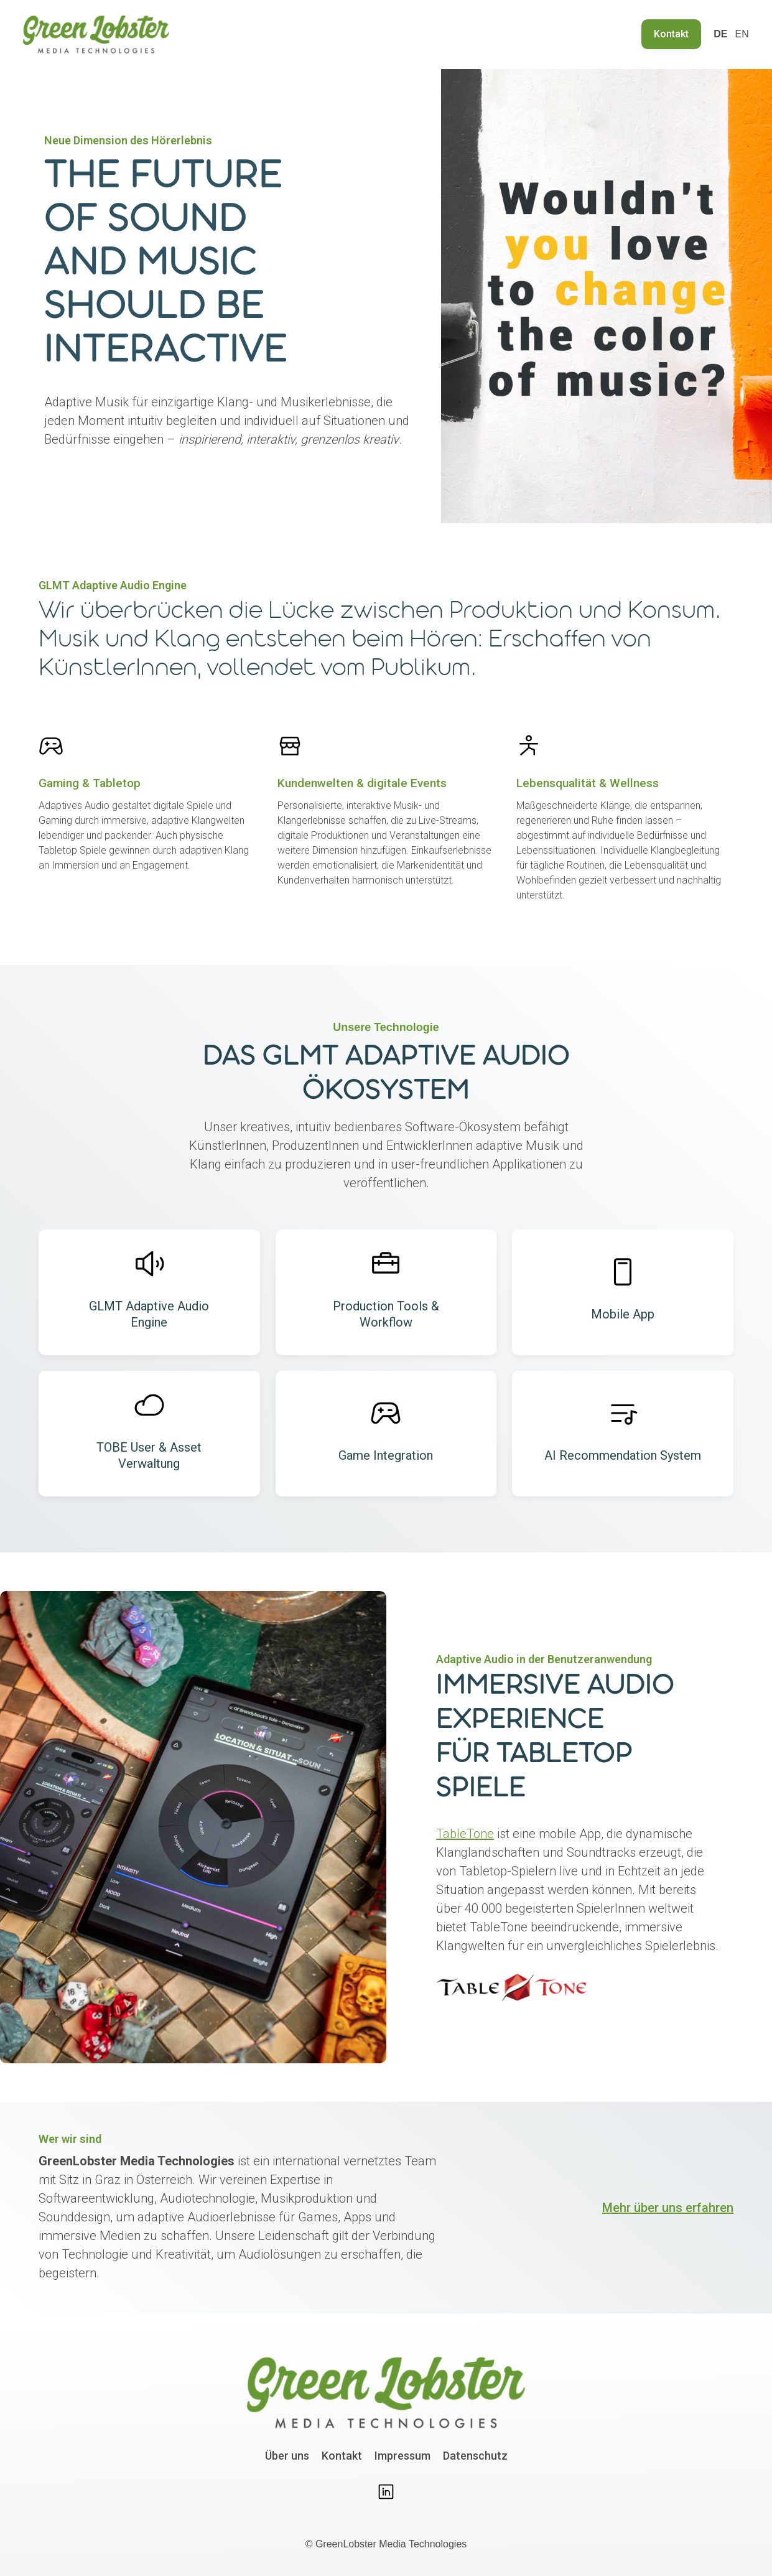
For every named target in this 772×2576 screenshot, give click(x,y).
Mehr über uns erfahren (667, 2207)
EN (742, 34)
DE (720, 34)
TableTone (465, 1833)
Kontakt (671, 34)
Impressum (402, 2455)
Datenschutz (475, 2455)
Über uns (287, 2455)
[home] (96, 35)
